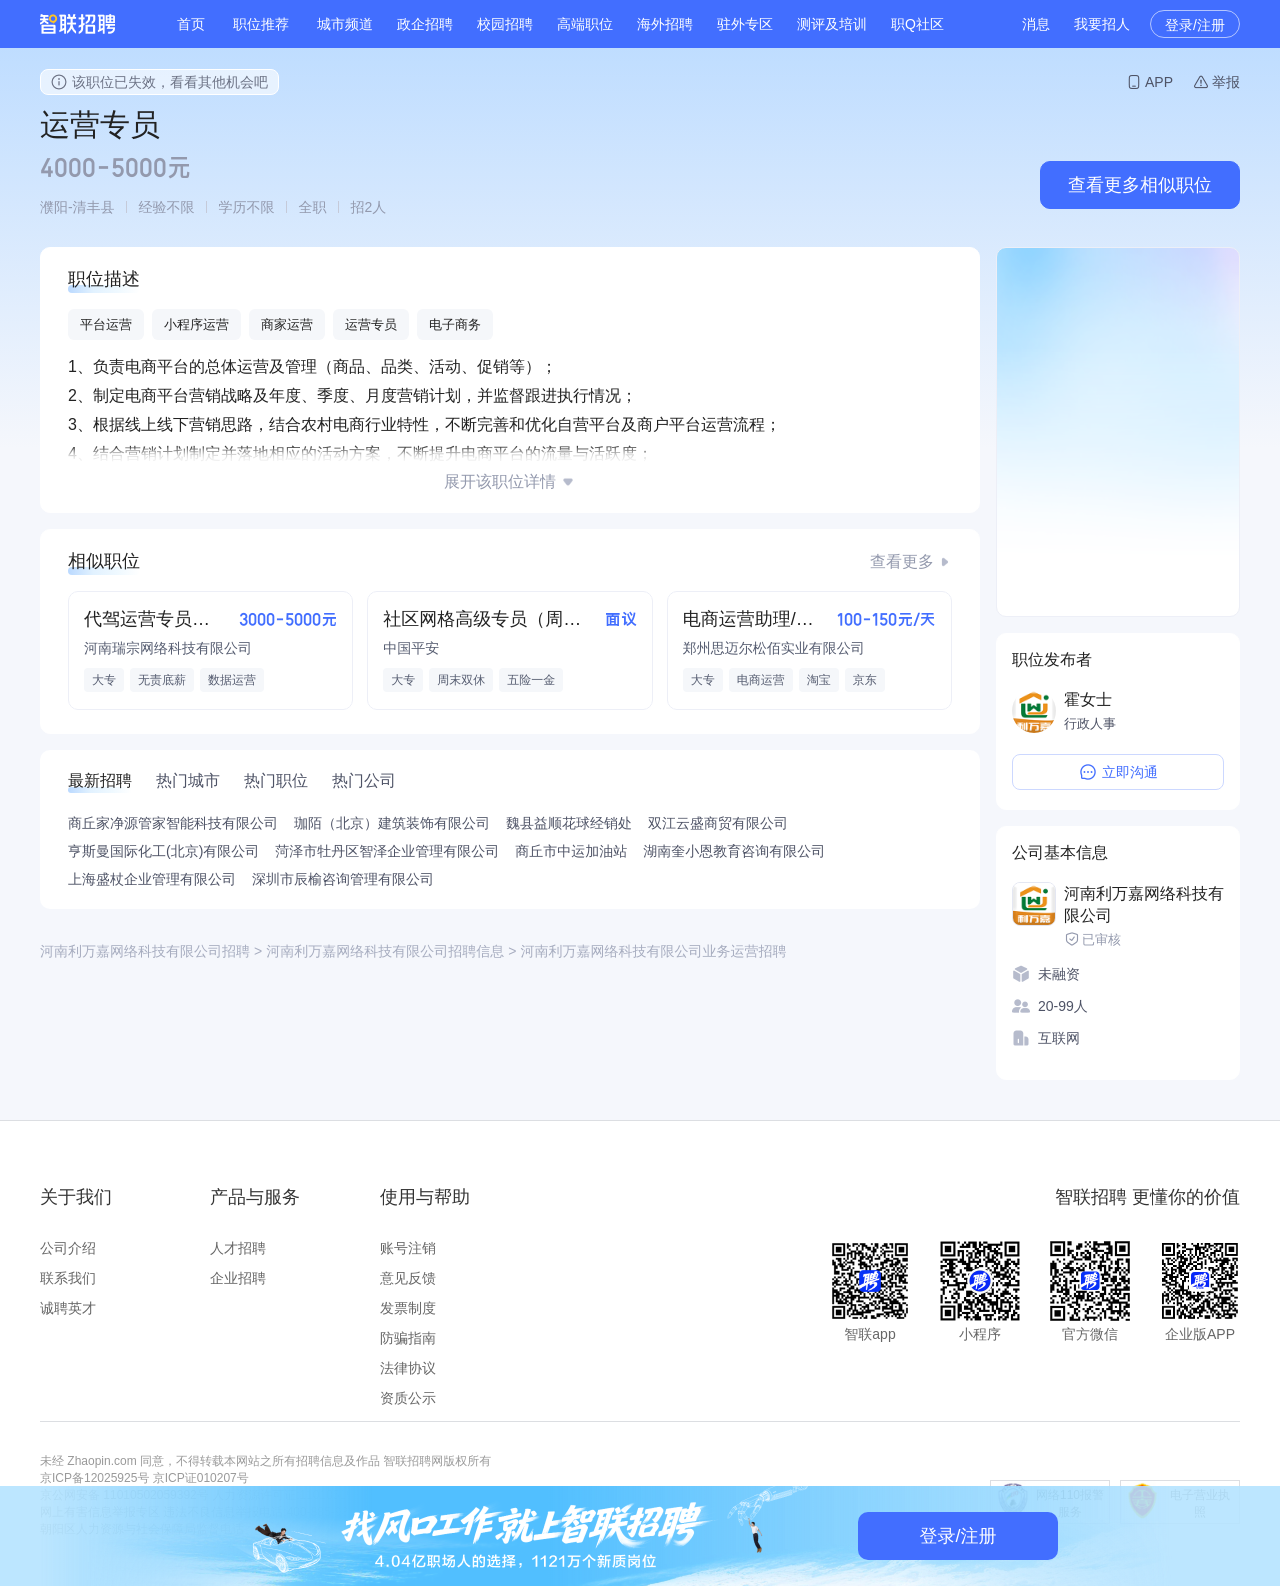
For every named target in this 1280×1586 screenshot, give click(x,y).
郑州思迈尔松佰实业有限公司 (774, 648)
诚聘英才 (68, 1308)
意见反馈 (408, 1278)
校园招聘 (505, 24)
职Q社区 (917, 24)
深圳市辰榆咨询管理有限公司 (343, 879)
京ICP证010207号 (201, 1478)
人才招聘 (238, 1248)
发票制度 (408, 1308)
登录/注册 (1195, 25)
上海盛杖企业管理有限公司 (152, 879)
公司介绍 (68, 1248)
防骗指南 (408, 1338)
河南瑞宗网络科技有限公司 (168, 648)
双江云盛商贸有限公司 (718, 823)
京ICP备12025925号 (94, 1478)
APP (1159, 82)
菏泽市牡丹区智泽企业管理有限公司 (387, 851)
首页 (191, 24)
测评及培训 (832, 24)
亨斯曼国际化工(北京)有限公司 (163, 851)
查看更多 (902, 561)
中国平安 (411, 648)
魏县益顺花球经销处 (569, 823)
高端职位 (585, 24)
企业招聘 (238, 1278)
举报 (1226, 82)
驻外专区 (745, 24)
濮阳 (54, 207)
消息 (1036, 24)
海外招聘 (665, 24)
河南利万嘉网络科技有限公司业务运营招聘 (653, 951)
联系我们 (68, 1278)
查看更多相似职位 (1140, 185)
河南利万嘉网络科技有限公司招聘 (145, 951)
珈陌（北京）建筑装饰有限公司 (392, 823)
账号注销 (408, 1248)
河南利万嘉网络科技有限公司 (1144, 904)
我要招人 (1102, 24)
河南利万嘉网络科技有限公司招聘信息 (385, 951)
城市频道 (345, 24)
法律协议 (408, 1368)
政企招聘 (425, 24)
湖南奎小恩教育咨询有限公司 (734, 851)
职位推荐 (261, 24)
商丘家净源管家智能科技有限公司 (173, 823)
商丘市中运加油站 (571, 851)
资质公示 (408, 1398)
